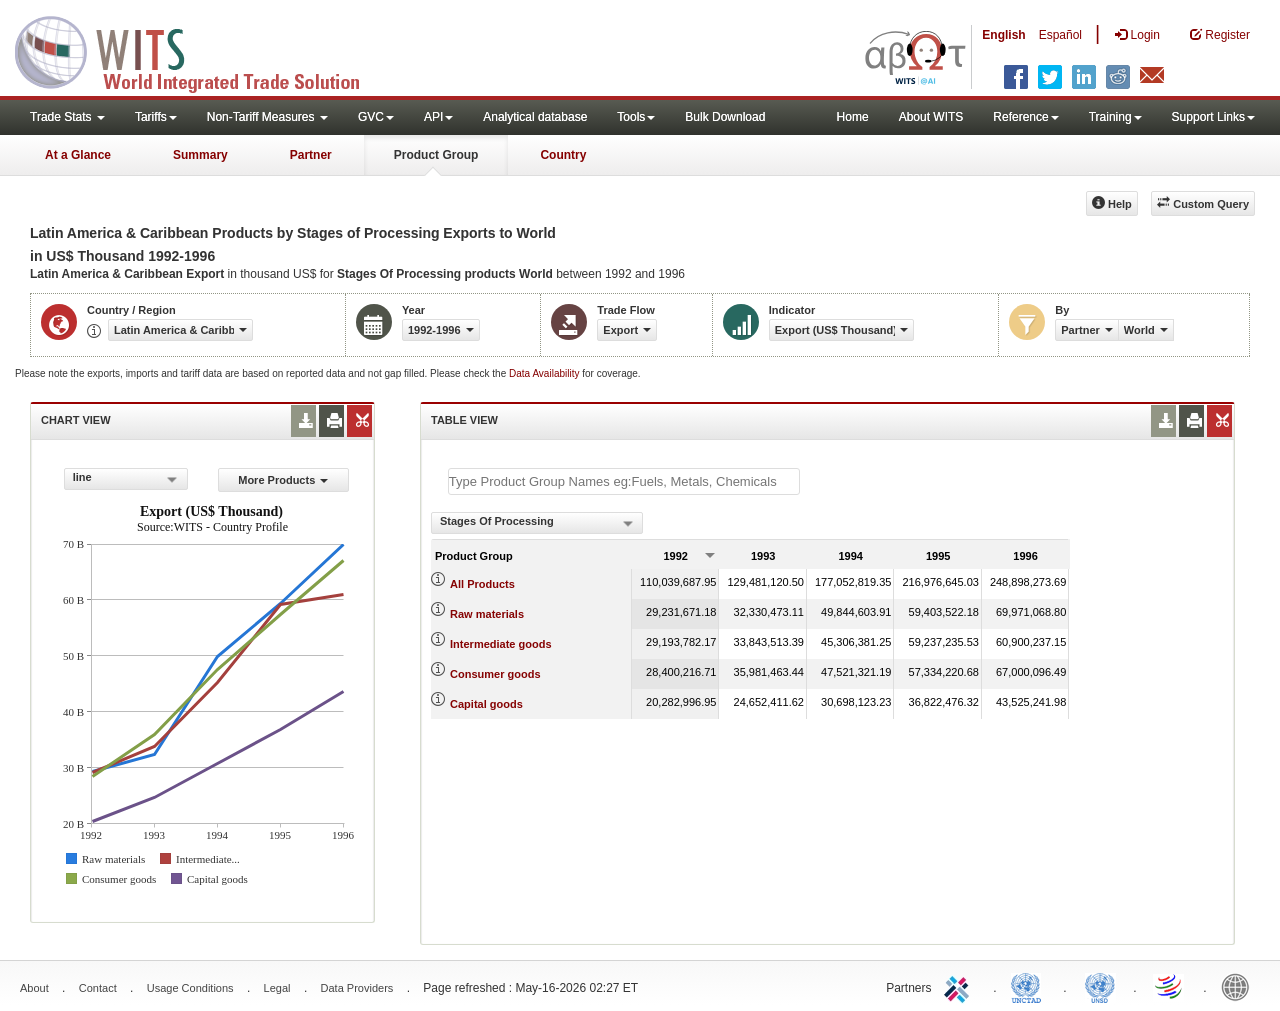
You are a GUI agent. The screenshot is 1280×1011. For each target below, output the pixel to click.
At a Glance (78, 155)
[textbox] (624, 481)
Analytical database (535, 117)
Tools (636, 117)
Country (563, 155)
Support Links (1213, 117)
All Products (482, 584)
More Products (283, 480)
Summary (200, 155)
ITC (960, 986)
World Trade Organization (1170, 986)
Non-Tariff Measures (267, 117)
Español (1060, 35)
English (1003, 35)
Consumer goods (495, 674)
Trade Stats (67, 117)
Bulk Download (725, 117)
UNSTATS (1100, 986)
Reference (1025, 117)
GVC (376, 117)
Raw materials (487, 614)
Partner (311, 155)
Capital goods (486, 704)
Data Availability (545, 373)
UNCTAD (1030, 986)
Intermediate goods (500, 644)
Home (853, 117)
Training (1115, 117)
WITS (200, 50)
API (438, 117)
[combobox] (126, 479)
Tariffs (156, 117)
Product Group (436, 155)
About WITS (931, 117)
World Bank (1240, 986)
